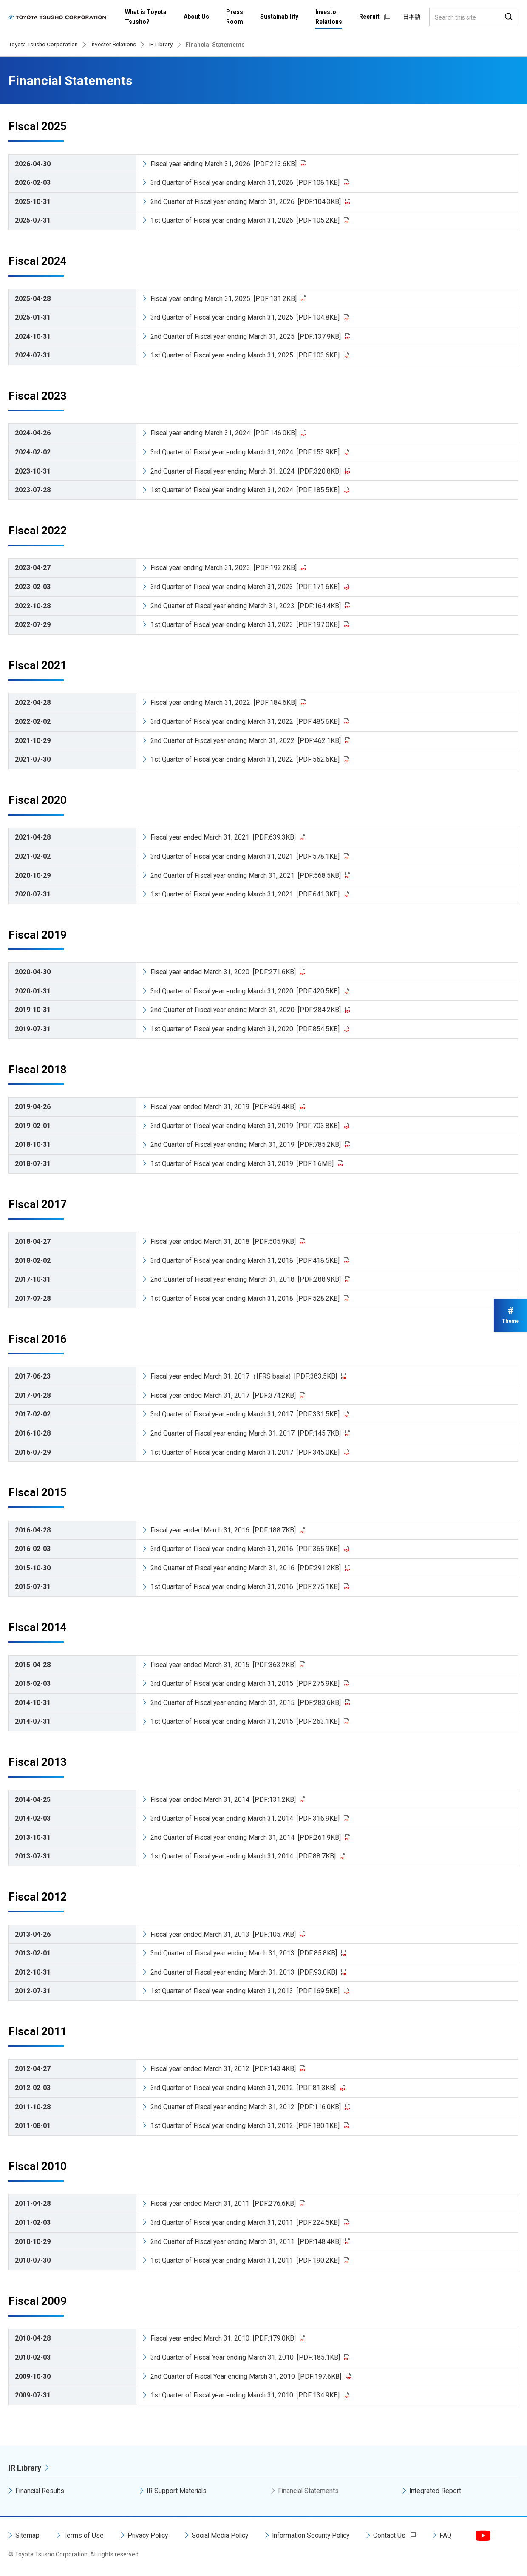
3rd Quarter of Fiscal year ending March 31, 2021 (245, 856)
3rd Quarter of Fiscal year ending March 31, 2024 (245, 452)
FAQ (454, 2535)
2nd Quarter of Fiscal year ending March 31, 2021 (246, 875)
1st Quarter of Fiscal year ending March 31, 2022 (245, 759)
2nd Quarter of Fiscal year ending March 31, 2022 (246, 741)
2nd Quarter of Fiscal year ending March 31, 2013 (244, 1972)
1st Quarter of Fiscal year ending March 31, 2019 (242, 1164)
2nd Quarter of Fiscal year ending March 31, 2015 (246, 1703)
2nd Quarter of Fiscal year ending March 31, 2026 (246, 202)
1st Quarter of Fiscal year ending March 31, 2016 (245, 1587)
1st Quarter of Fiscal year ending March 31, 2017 (245, 1452)
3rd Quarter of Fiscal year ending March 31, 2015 (245, 1684)
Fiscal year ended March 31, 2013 (223, 1934)
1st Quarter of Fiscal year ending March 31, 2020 (245, 1029)
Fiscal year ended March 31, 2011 (223, 2203)
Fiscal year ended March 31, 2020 (223, 972)
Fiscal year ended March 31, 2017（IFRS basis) (244, 1376)
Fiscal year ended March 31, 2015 (223, 1665)
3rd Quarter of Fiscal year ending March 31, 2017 (245, 1414)
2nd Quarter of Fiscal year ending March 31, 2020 (246, 1010)
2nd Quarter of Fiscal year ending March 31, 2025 (246, 336)
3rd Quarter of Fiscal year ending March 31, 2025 (245, 317)
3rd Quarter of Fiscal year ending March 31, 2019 (245, 1126)
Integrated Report (435, 2491)
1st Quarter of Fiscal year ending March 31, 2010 (245, 2395)
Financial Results (40, 2491)
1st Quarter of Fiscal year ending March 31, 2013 (245, 1991)
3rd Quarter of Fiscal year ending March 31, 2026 (245, 183)
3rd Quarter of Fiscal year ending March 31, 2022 (245, 722)
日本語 (412, 16)
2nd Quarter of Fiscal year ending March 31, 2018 (246, 1279)
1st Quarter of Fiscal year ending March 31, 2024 (245, 490)
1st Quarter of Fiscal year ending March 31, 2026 (245, 220)
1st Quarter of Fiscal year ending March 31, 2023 (245, 625)
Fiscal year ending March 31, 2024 (224, 433)
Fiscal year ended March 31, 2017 (223, 1395)
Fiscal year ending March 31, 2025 (224, 299)
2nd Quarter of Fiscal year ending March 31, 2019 (246, 1144)
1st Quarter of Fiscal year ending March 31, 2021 (245, 894)
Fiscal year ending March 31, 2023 (224, 568)
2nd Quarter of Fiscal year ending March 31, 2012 (246, 2107)
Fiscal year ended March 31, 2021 (223, 837)
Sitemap (27, 2535)
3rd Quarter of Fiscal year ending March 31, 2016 (245, 1549)
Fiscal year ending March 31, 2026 (224, 164)
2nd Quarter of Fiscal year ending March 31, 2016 (246, 1568)
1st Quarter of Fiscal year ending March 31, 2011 (245, 2260)
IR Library (25, 2467)
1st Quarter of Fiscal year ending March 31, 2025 (245, 355)
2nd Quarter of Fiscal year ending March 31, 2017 (246, 1433)
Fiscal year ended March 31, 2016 (223, 1530)
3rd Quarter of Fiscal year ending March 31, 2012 (243, 2088)
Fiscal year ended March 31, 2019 (223, 1107)
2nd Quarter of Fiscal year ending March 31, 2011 (246, 2242)
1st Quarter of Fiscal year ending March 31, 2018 (245, 1298)
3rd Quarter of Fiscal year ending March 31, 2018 (245, 1261)
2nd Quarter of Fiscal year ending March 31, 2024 (246, 471)
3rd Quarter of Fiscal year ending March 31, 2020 (245, 991)
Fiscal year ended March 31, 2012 (223, 2069)
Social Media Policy (223, 2535)
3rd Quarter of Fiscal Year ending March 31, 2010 (245, 2357)
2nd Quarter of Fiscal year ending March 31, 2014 (246, 1837)
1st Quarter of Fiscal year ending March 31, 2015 (245, 1721)
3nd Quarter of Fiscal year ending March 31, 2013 (244, 1953)
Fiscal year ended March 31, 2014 (223, 1800)
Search (508, 17)
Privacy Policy (149, 2535)
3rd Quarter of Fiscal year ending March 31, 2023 (245, 587)
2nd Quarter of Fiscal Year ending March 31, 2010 (246, 2376)
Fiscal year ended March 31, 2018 (223, 1241)
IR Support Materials (177, 2491)
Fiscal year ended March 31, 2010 (223, 2338)
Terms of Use (84, 2535)
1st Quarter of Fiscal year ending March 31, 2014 (243, 1856)
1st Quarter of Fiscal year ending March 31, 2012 (245, 2126)
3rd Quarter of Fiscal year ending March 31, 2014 (245, 1818)
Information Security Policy (317, 2535)
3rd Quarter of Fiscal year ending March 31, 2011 (245, 2223)
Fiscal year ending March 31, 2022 (224, 702)
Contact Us (397, 2535)
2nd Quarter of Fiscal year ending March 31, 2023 (246, 606)
